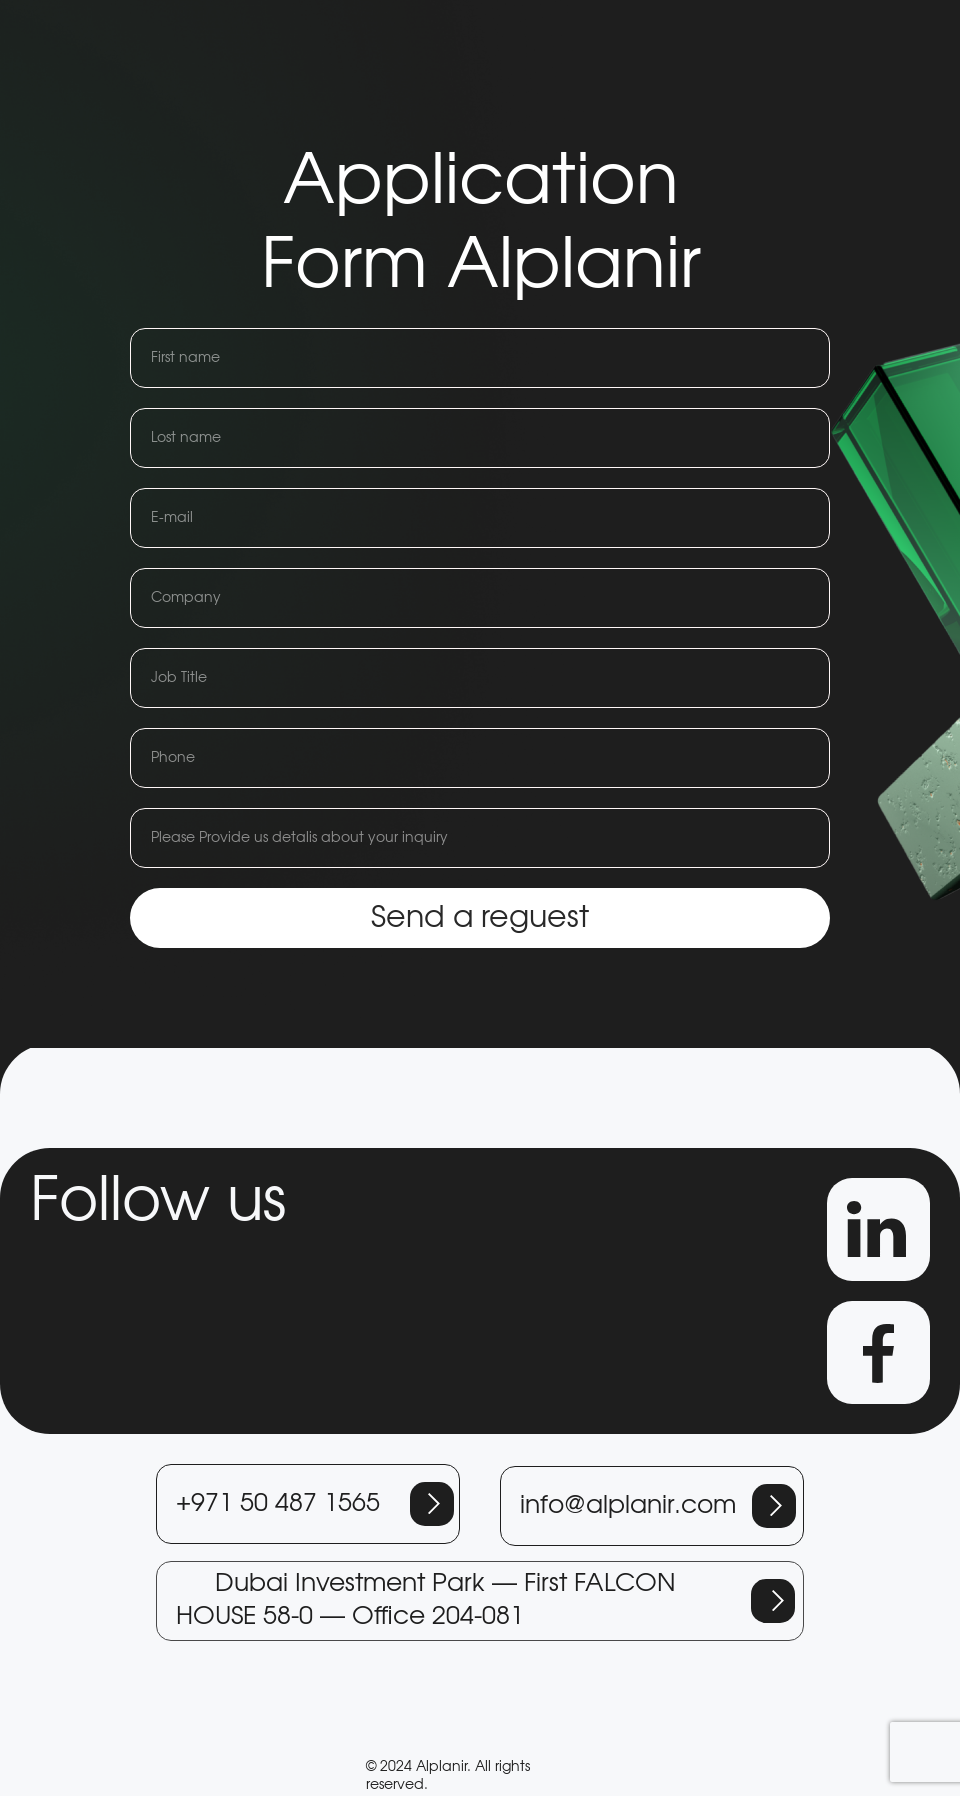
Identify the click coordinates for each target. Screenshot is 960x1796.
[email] (480, 518)
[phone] (480, 758)
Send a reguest (480, 918)
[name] (480, 358)
